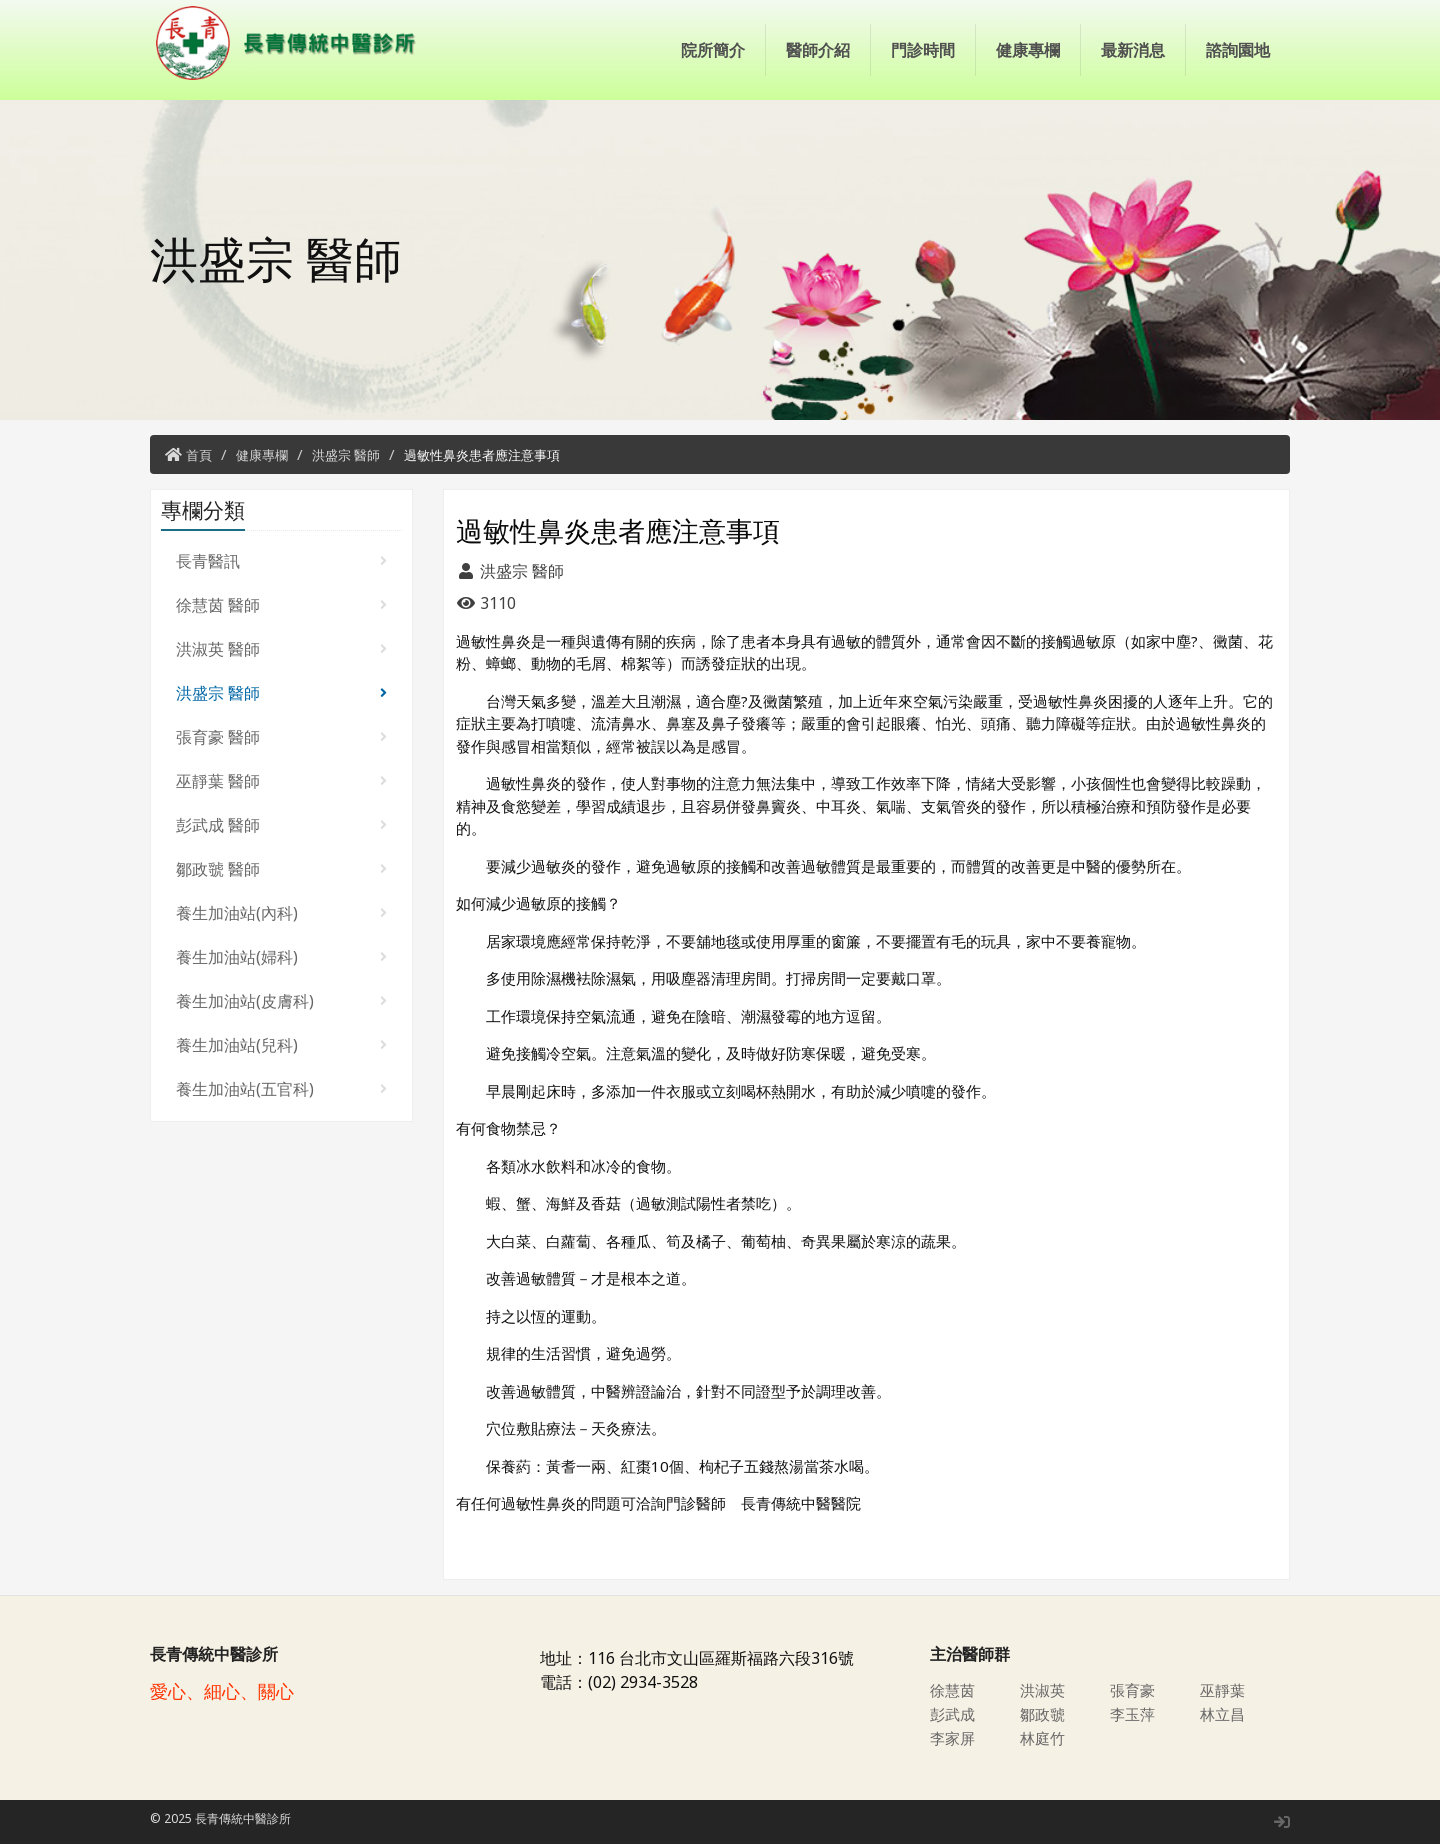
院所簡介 (713, 50)
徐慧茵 (954, 1690)
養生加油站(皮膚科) (281, 1001)
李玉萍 (1134, 1714)
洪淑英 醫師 (281, 649)
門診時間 (923, 50)
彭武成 (954, 1714)
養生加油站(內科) (281, 913)
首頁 (199, 455)
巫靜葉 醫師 (281, 781)
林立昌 (1224, 1714)
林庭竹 (1044, 1738)
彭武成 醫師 (281, 825)
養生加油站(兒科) (281, 1045)
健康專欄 (1028, 50)
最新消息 (1133, 50)
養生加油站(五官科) (281, 1089)
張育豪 (1134, 1690)
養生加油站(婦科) (281, 957)
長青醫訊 (281, 561)
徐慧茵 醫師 (281, 605)
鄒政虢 (1044, 1714)
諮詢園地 (1238, 50)
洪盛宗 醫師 (346, 455)
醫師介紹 (818, 50)
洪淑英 (1044, 1690)
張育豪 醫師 (281, 737)
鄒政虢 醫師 (281, 869)
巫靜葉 (1224, 1690)
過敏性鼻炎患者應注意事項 (482, 455)
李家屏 (954, 1738)
